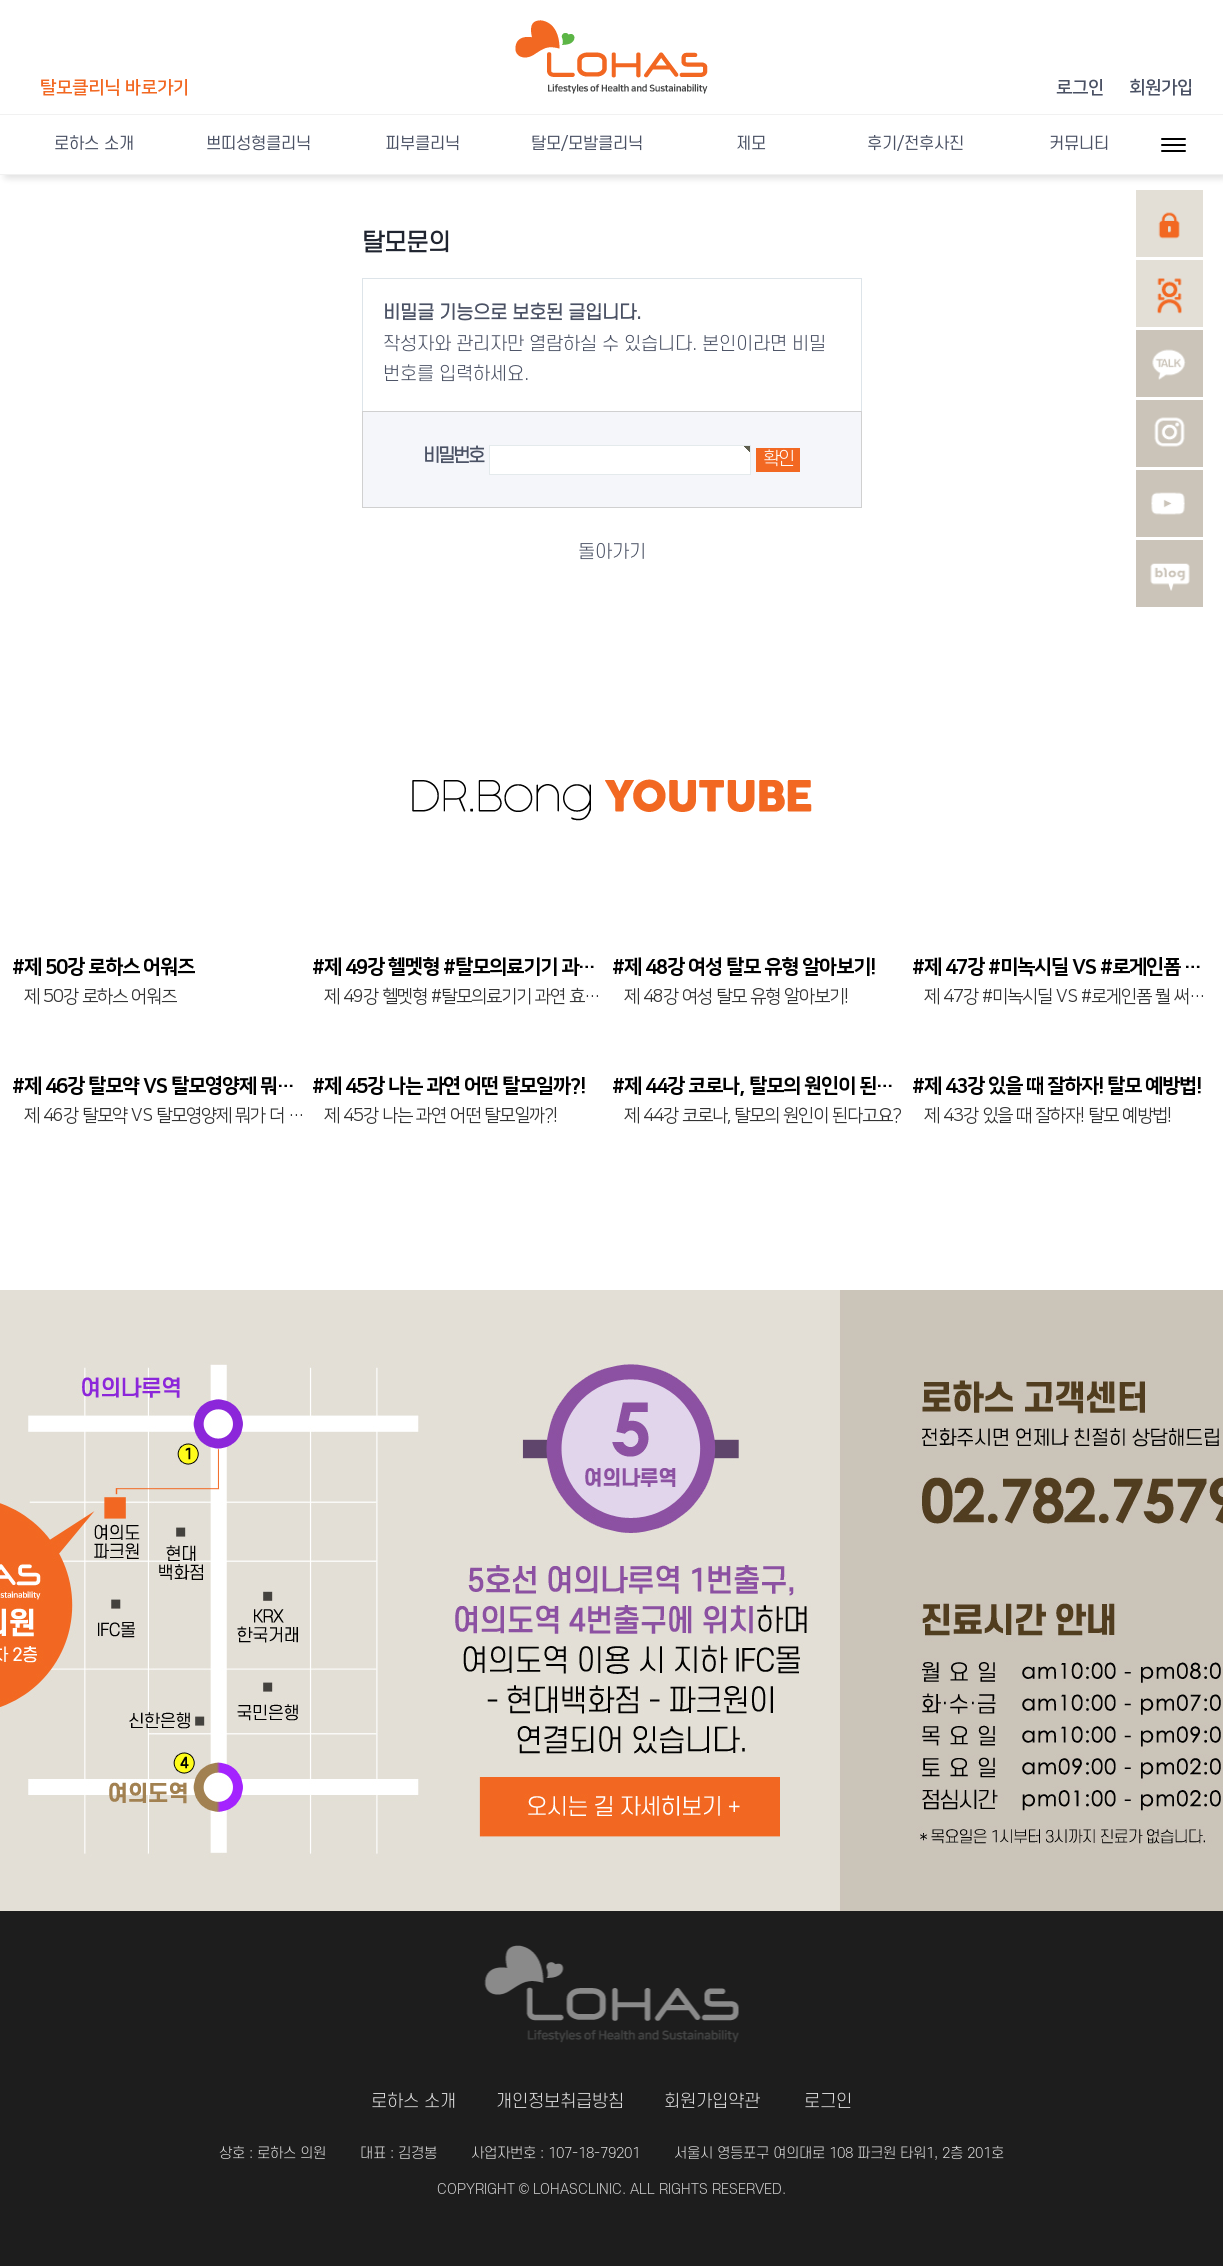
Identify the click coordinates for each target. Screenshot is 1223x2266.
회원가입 (1161, 88)
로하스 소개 (94, 144)
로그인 (1080, 88)
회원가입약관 (712, 2101)
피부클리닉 (422, 144)
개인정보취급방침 (560, 2101)
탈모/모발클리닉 (587, 144)
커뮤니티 (1079, 144)
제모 (751, 144)
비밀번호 (453, 456)
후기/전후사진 (915, 144)
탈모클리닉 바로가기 (114, 88)
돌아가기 (612, 552)
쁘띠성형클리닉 (258, 144)
